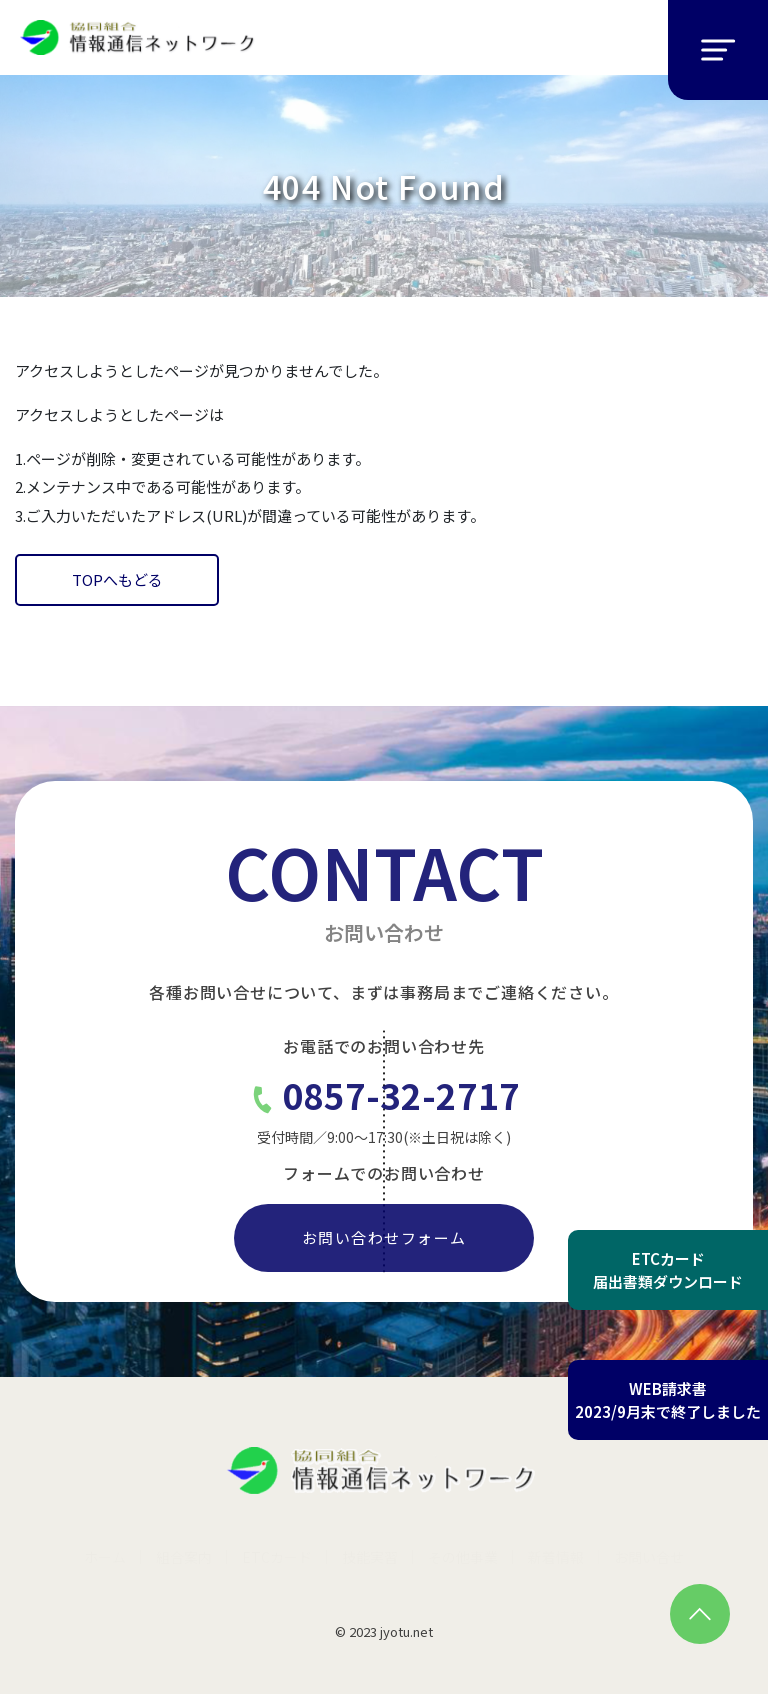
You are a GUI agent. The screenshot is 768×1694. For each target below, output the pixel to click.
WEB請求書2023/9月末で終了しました (668, 1400)
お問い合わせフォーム (384, 1237)
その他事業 (463, 1557)
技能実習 (370, 1557)
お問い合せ (649, 1557)
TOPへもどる (117, 579)
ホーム (105, 1557)
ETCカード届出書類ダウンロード (668, 1270)
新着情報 (556, 1557)
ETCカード (277, 1557)
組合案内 (184, 1557)
